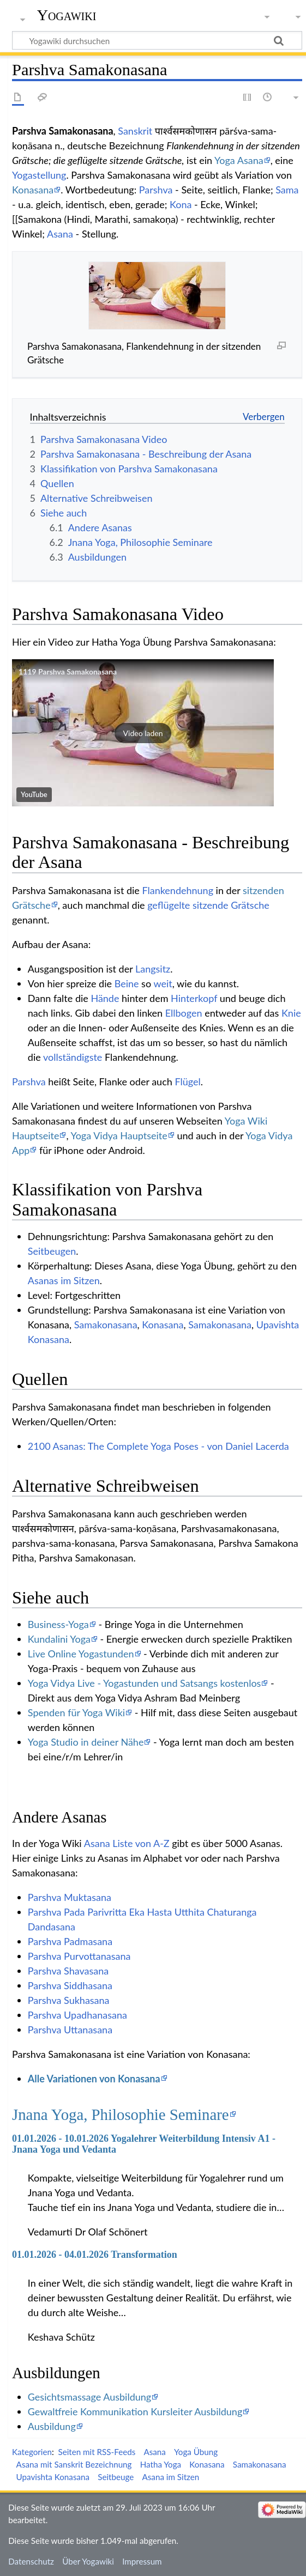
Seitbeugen (52, 1251)
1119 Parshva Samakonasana (68, 671)
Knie (291, 1013)
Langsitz (152, 969)
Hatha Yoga (160, 2464)
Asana (60, 234)
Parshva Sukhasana (69, 2000)
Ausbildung (52, 2426)
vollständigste (72, 1057)
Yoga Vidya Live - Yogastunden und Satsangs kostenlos (144, 1683)
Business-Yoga (58, 1624)
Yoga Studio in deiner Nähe (86, 1742)
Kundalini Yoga (59, 1639)
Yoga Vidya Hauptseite (118, 1135)
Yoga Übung (196, 2452)
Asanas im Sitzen (64, 1280)
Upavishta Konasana (52, 2477)
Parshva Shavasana (68, 1971)
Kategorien (32, 2452)
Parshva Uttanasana (70, 2030)
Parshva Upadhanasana (77, 2015)
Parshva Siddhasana (70, 1985)
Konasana (32, 190)
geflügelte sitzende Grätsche (208, 905)
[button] (143, 732)
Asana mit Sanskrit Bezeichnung (74, 2464)
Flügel (187, 1081)
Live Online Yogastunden (81, 1654)
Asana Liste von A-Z (127, 1843)
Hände (105, 998)
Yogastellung (39, 175)
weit (162, 983)
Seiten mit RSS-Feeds (96, 2452)
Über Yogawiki (88, 2561)
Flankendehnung (177, 890)
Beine (127, 983)
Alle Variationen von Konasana (94, 2079)
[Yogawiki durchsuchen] (157, 40)
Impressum (142, 2561)
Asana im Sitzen (171, 2477)
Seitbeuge (116, 2477)
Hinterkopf (194, 998)
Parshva (156, 190)
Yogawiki (67, 15)
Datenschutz (31, 2561)
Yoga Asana (238, 160)
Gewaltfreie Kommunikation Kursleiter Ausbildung (135, 2411)
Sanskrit (135, 131)
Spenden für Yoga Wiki (76, 1712)
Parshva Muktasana (69, 1897)
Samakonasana (105, 1324)
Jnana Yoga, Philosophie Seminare (120, 2114)
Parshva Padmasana (70, 1941)
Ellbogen (183, 1013)
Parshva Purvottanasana (79, 1956)
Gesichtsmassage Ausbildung (89, 2397)
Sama (286, 190)
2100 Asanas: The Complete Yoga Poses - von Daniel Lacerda (158, 1446)
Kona (180, 204)
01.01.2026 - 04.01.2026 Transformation (94, 2254)
